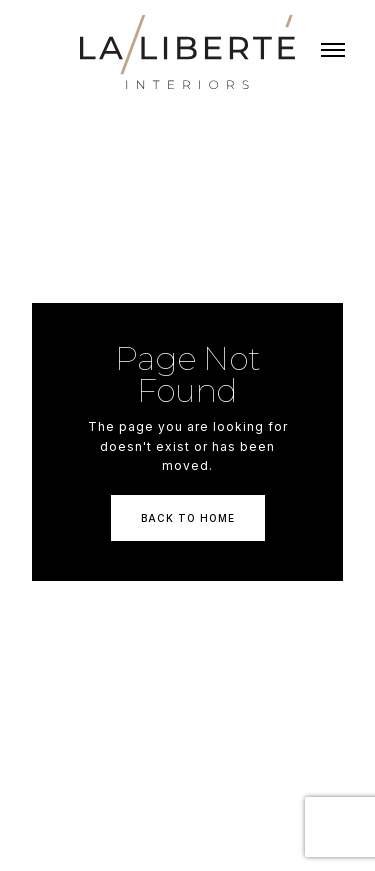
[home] (187, 52)
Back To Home (188, 518)
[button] (333, 52)
